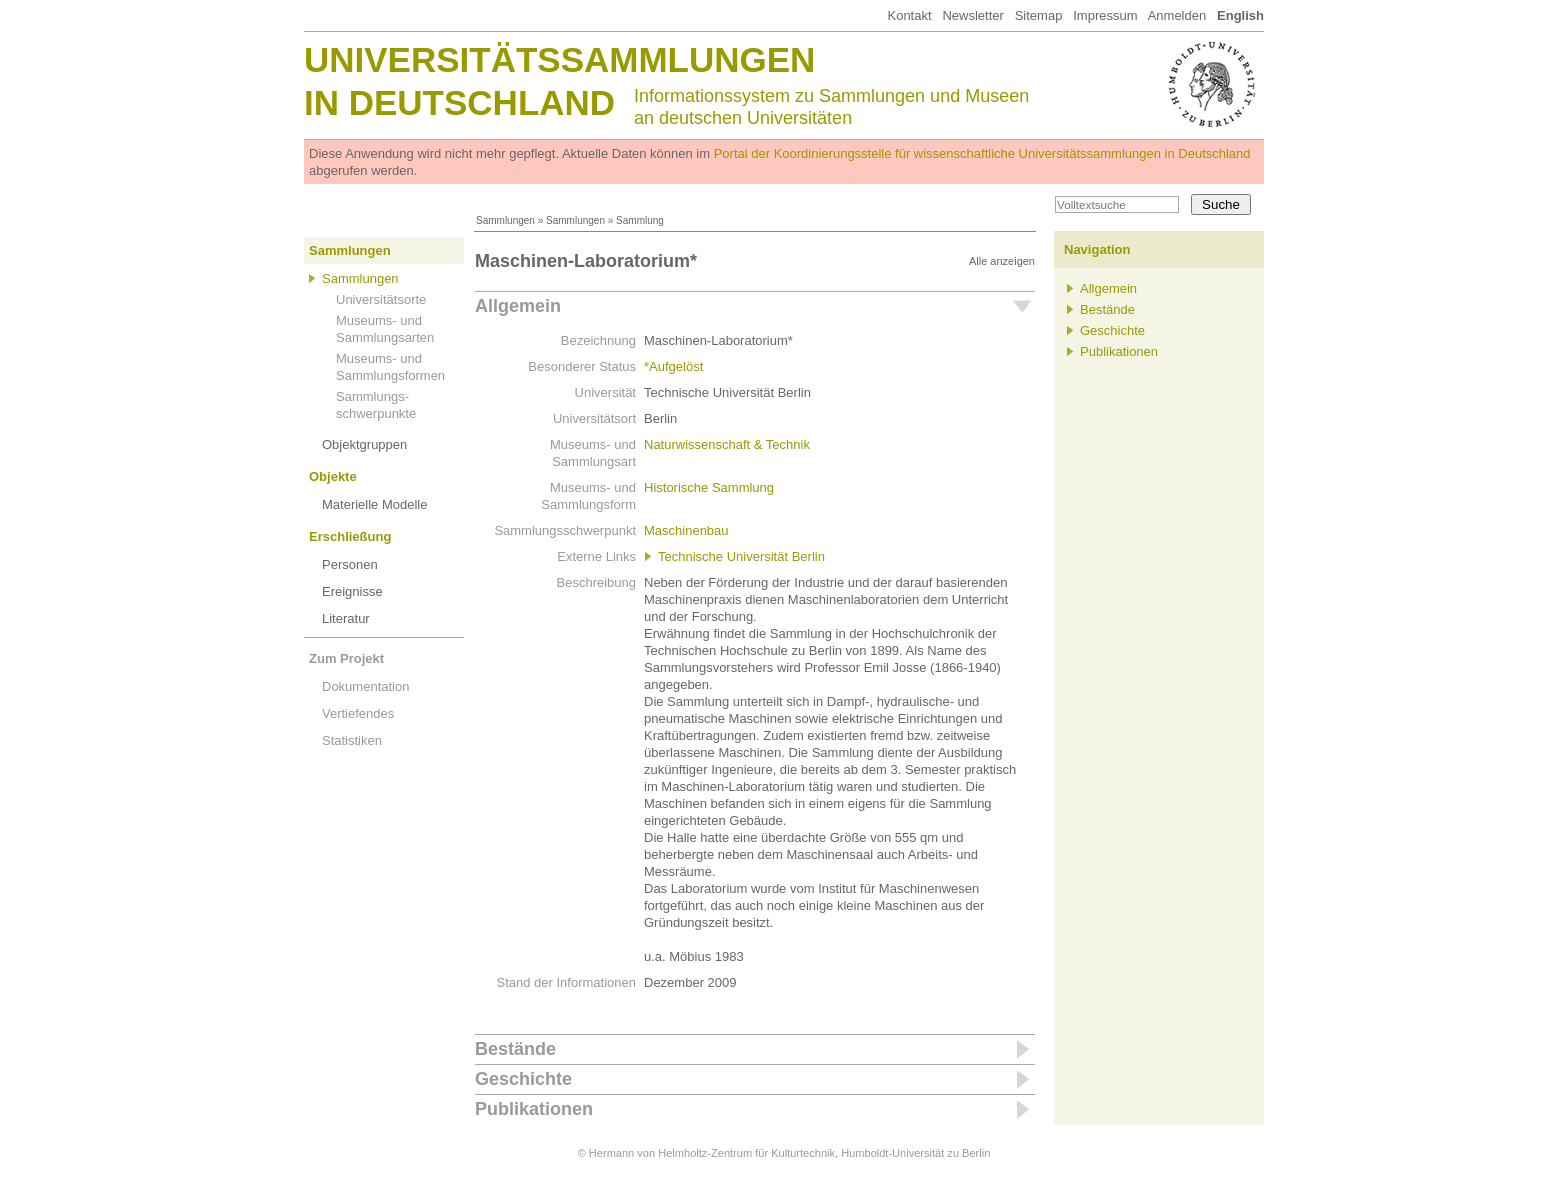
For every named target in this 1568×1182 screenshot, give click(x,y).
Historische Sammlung (709, 487)
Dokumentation (365, 686)
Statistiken (352, 740)
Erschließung (350, 536)
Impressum (1105, 15)
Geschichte (523, 1079)
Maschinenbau (686, 530)
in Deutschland (459, 102)
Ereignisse (352, 591)
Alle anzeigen (1002, 261)
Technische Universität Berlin (741, 556)
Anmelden (1177, 15)
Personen (350, 564)
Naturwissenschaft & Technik (727, 444)
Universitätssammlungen (559, 59)
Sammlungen (505, 220)
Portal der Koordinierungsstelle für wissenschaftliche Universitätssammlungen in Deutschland (982, 153)
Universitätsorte (381, 299)
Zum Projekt (346, 658)
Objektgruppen (364, 444)
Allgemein (518, 306)
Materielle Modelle (375, 504)
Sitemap (1039, 15)
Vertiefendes (358, 713)
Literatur (346, 618)
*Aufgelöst (673, 366)
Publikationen (534, 1109)
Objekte (333, 476)
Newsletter (972, 15)
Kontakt (909, 15)
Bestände (515, 1049)
